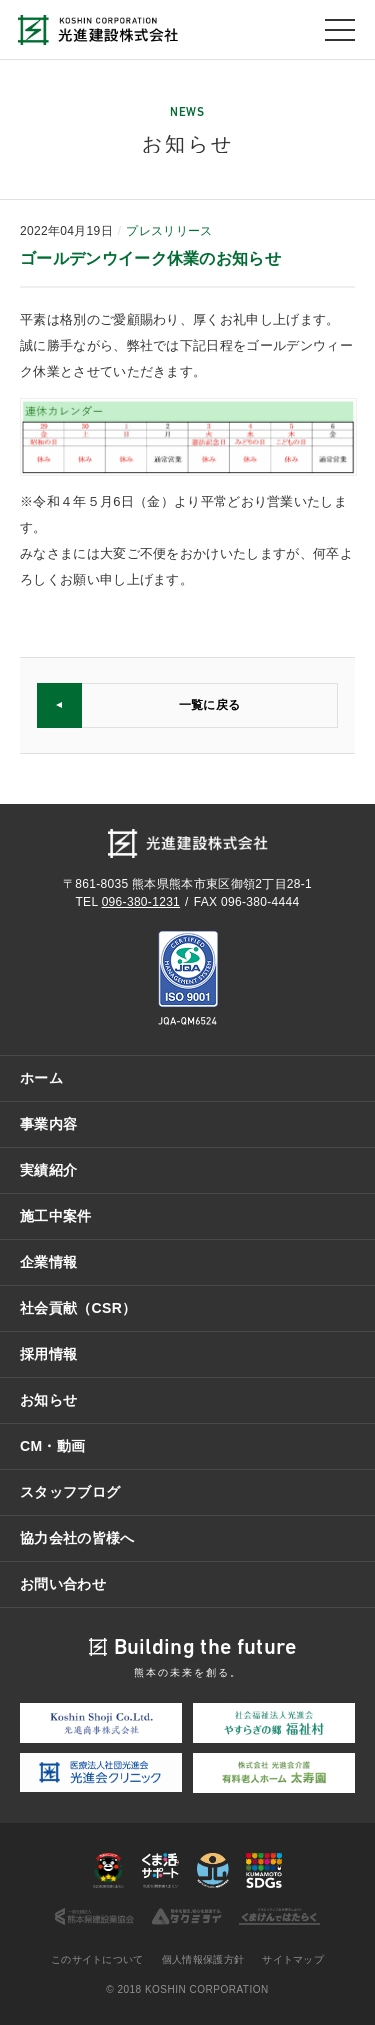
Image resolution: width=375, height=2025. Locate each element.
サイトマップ (293, 1959)
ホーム (41, 1078)
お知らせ (48, 1400)
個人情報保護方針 (203, 1959)
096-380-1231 (141, 902)
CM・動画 (52, 1446)
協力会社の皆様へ (77, 1538)
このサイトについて (97, 1959)
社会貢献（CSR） (78, 1308)
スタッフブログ (70, 1492)
